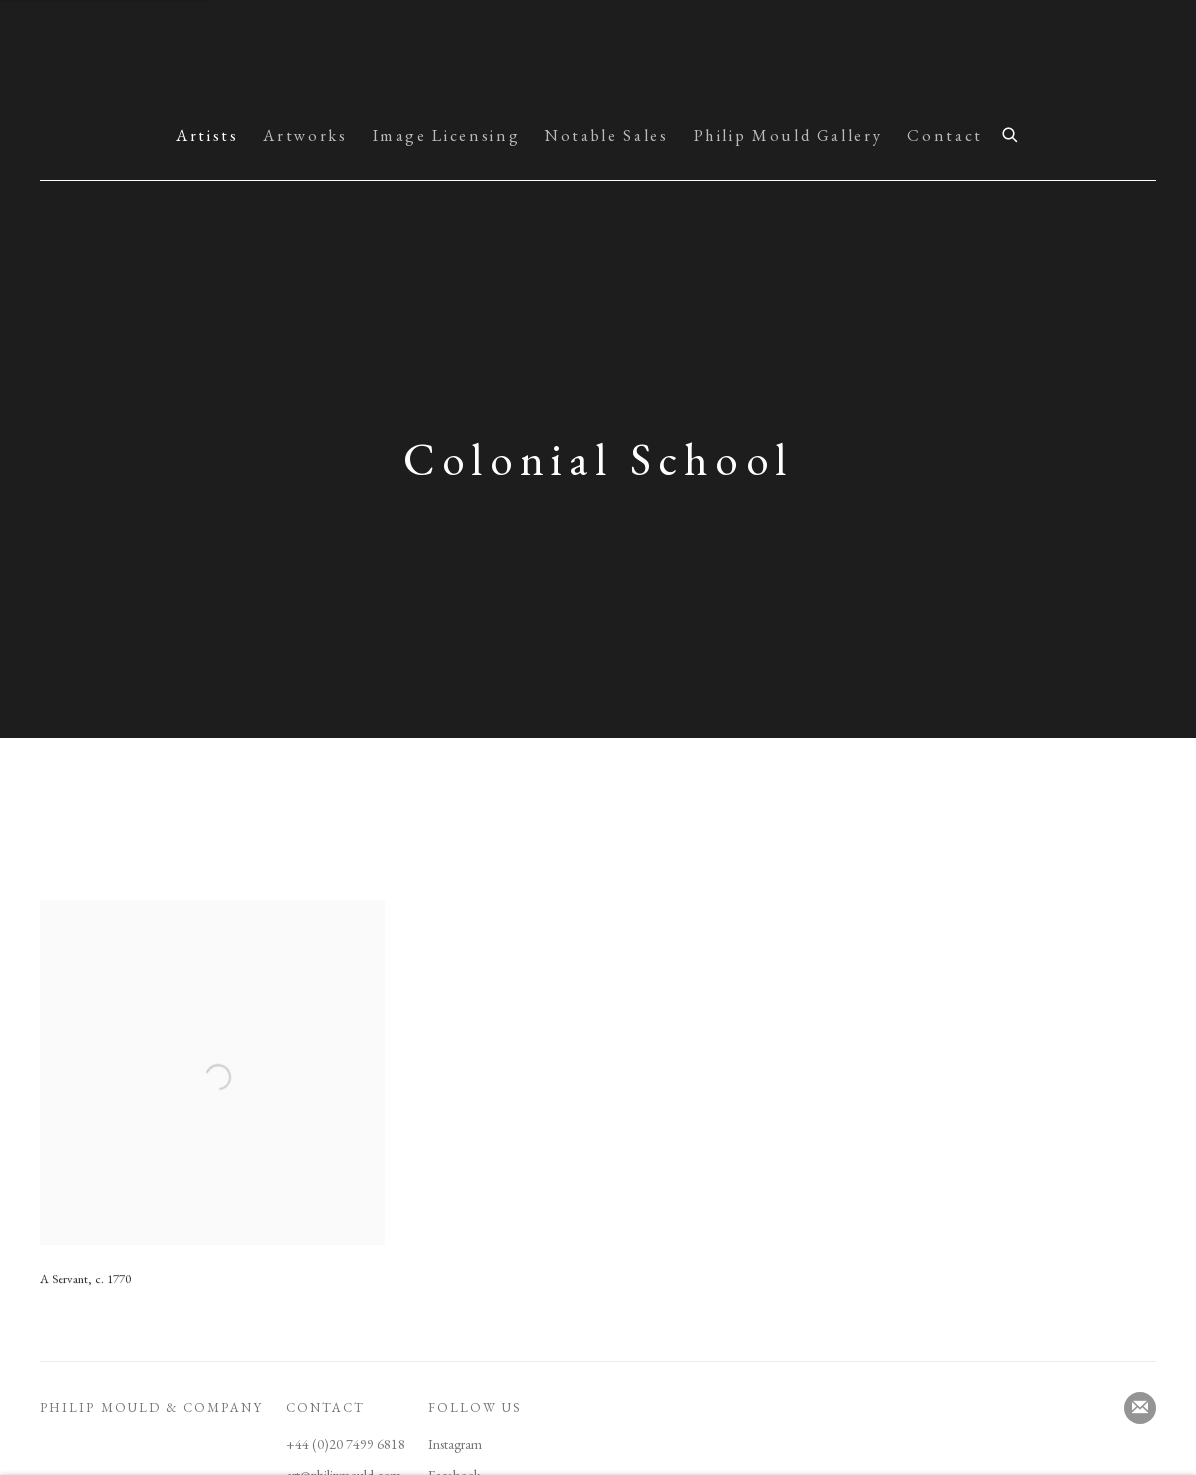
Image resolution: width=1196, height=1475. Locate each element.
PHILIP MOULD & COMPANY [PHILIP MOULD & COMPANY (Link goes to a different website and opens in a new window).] (151, 1407)
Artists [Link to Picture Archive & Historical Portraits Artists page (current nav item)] (207, 135)
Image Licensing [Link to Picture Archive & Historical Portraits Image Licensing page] (447, 135)
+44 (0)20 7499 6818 (345, 1444)
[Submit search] (1011, 132)
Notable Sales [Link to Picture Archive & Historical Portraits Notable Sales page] (606, 135)
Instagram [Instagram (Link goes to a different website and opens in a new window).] (455, 1444)
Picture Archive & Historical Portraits (598, 58)
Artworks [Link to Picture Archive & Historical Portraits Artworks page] (305, 135)
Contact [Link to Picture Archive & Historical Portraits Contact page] (944, 135)
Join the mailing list (1140, 1408)
